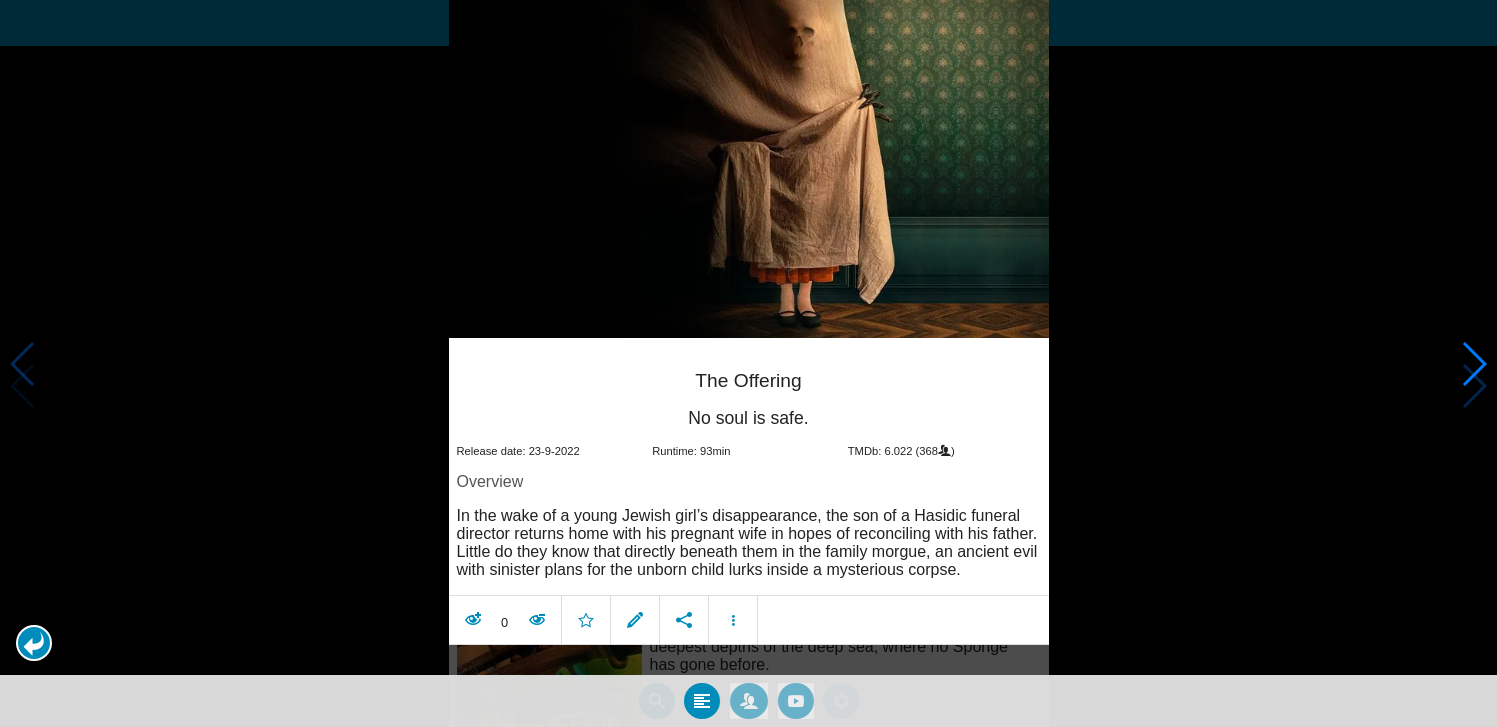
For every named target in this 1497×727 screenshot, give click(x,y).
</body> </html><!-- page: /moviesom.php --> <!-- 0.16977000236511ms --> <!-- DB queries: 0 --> (748, 363)
